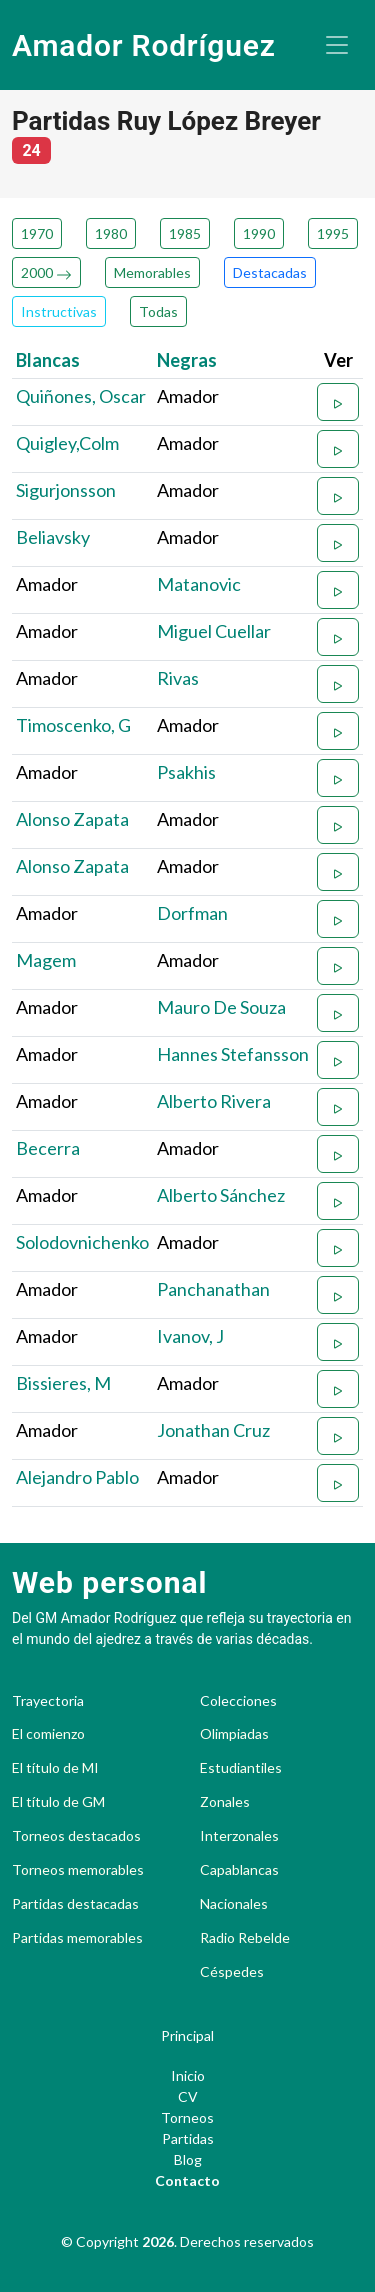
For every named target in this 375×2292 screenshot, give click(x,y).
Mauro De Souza (221, 1007)
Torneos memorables (78, 1870)
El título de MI (55, 1768)
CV (188, 2096)
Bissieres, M (63, 1383)
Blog (188, 2159)
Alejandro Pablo (77, 1477)
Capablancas (239, 1870)
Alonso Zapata (72, 819)
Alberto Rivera (214, 1101)
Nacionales (234, 1904)
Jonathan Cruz (213, 1430)
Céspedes (232, 1972)
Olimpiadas (234, 1734)
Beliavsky (53, 537)
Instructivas (59, 311)
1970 (37, 233)
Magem (46, 960)
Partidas (188, 2138)
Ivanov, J (190, 1336)
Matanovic (199, 584)
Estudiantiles (241, 1768)
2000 (46, 272)
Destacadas (270, 272)
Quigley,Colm (67, 443)
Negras (187, 360)
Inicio (188, 2075)
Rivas (178, 678)
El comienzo (48, 1734)
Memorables (152, 272)
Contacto (187, 2180)
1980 (111, 233)
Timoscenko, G (73, 725)
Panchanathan (213, 1289)
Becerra (48, 1148)
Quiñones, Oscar (81, 396)
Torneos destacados (76, 1836)
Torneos (187, 2117)
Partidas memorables (77, 1938)
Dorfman (192, 913)
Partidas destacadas (75, 1904)
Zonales (225, 1802)
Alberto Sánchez (221, 1195)
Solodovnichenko (82, 1242)
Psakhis (186, 772)
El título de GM (58, 1802)
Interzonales (239, 1836)
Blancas (48, 360)
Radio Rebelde (245, 1938)
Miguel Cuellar (214, 631)
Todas (158, 311)
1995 (333, 233)
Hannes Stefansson (233, 1054)
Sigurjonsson (66, 490)
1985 (185, 233)
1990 (259, 233)
